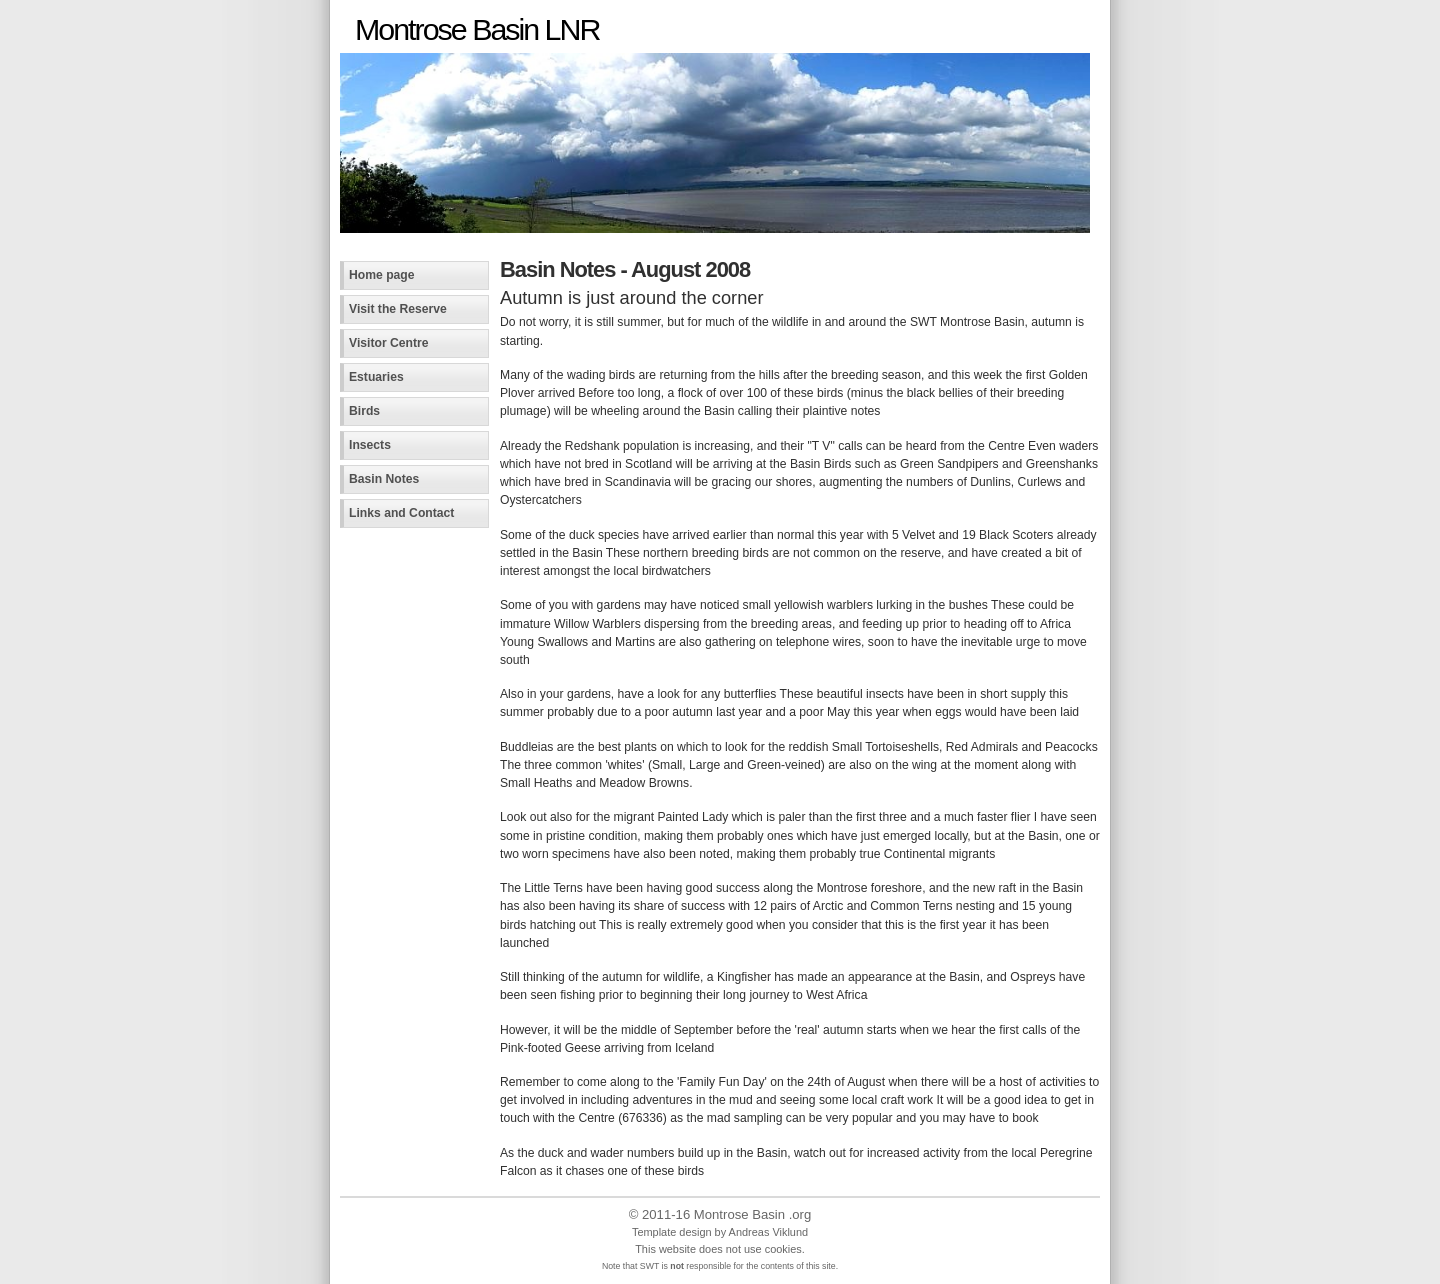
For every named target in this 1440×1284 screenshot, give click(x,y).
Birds (364, 411)
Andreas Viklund (768, 1232)
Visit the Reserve (398, 309)
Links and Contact (401, 513)
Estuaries (376, 377)
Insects (370, 445)
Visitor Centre (389, 343)
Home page (382, 275)
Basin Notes (384, 479)
